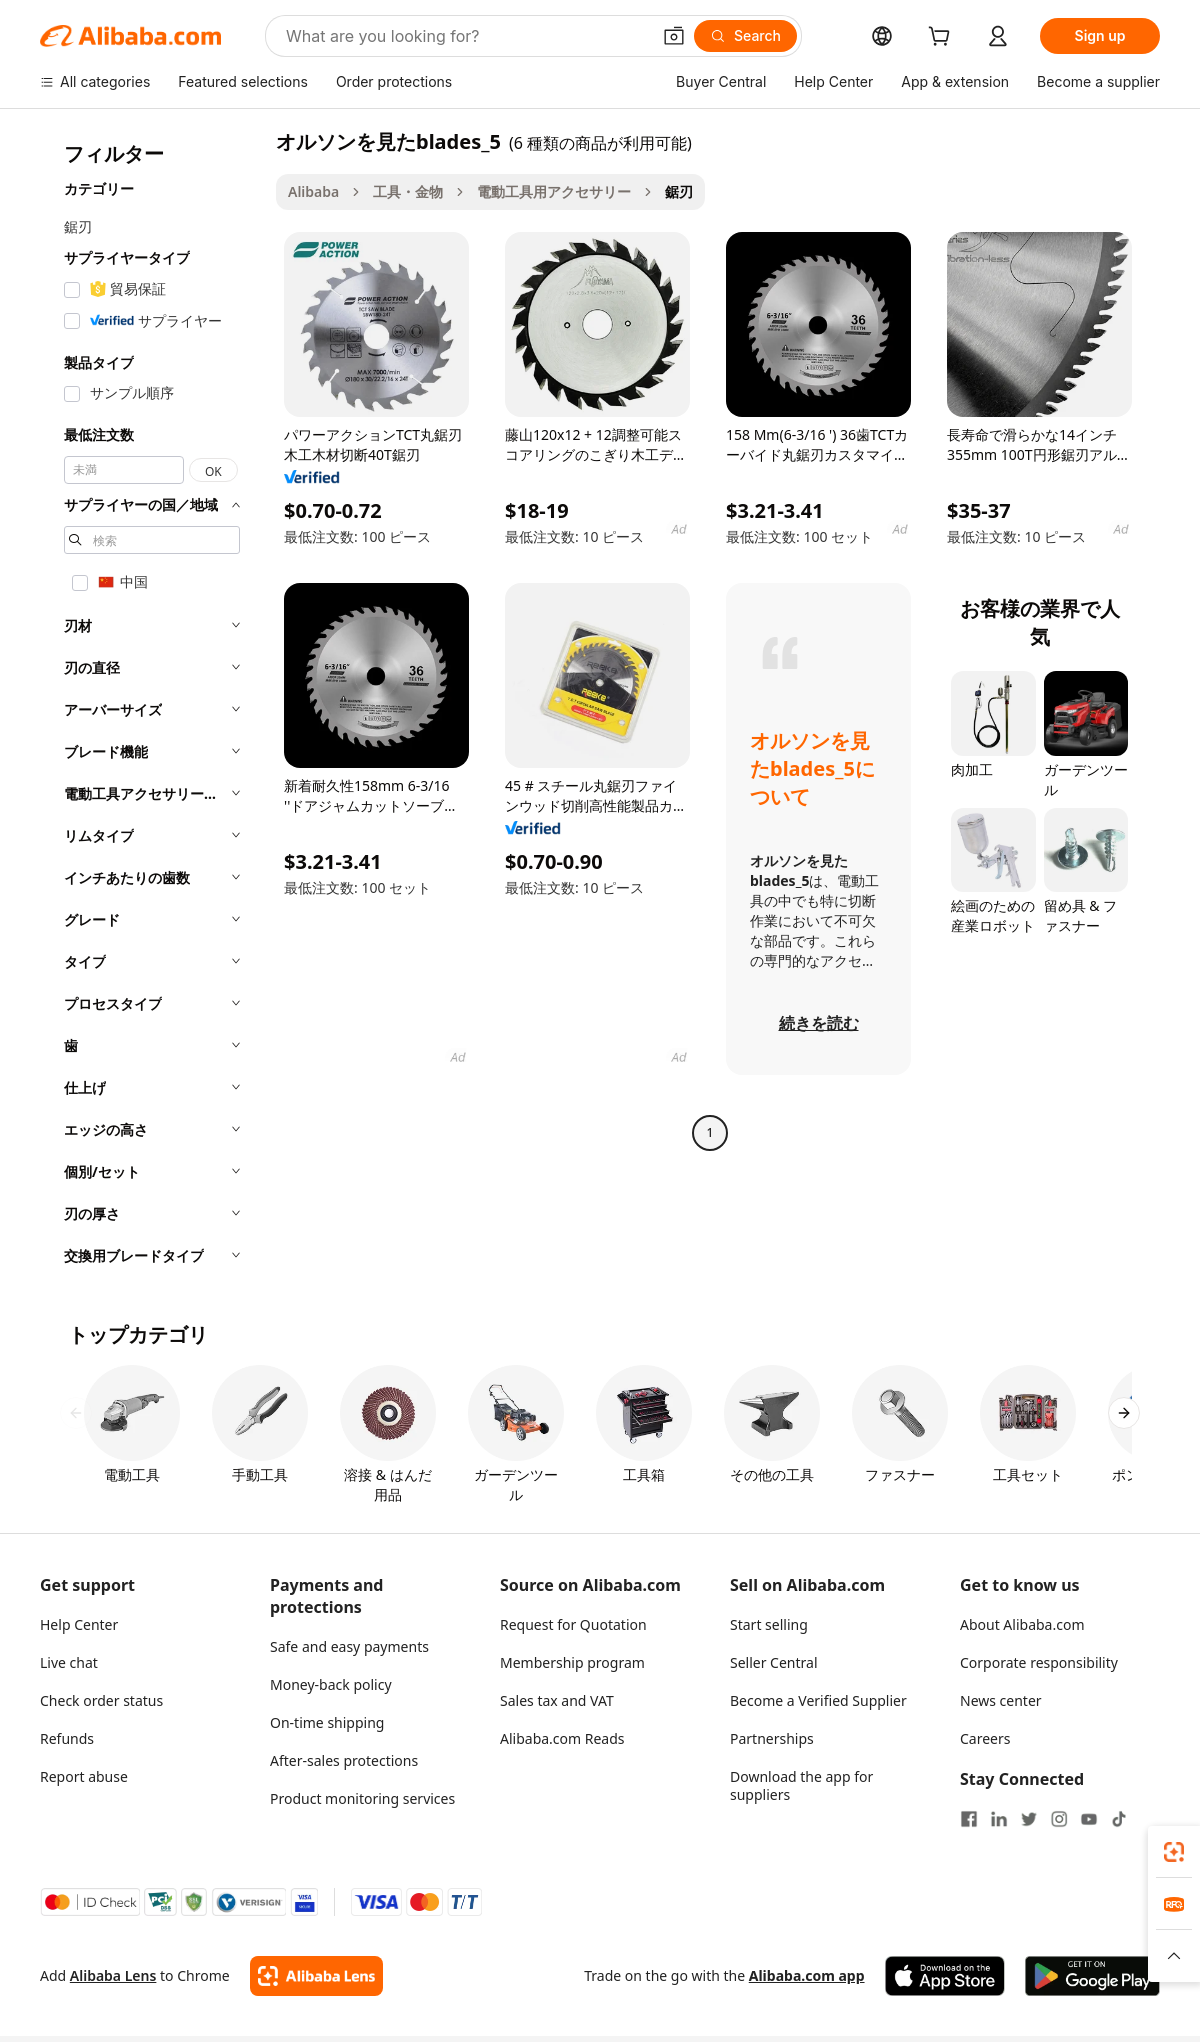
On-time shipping (327, 1722)
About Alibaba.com (1022, 1624)
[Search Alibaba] (466, 36)
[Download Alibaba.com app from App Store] (945, 1976)
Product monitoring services (362, 1798)
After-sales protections (344, 1760)
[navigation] (152, 704)
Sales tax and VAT (557, 1700)
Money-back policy (331, 1684)
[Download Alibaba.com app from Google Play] (1092, 1976)
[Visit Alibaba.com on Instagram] (1059, 1819)
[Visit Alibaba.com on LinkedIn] (999, 1819)
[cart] (943, 38)
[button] (674, 36)
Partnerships (772, 1738)
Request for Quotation (573, 1624)
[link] (1174, 1852)
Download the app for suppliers (801, 1785)
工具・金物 (408, 191)
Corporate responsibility (1039, 1662)
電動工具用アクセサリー (554, 191)
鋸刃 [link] (679, 191)
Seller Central (774, 1662)
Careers (985, 1738)
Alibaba (313, 191)
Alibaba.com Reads (562, 1738)
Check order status (101, 1700)
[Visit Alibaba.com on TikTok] (1119, 1819)
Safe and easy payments (349, 1646)
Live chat (69, 1662)
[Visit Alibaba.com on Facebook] (969, 1819)
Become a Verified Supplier (818, 1700)
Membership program (572, 1662)
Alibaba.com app (807, 1975)
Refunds (67, 1738)
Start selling (769, 1624)
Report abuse (84, 1776)
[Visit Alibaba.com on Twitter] (1029, 1819)
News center (1001, 1700)
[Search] (745, 36)
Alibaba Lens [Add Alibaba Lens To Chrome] (113, 1975)
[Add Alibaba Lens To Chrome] (316, 1976)
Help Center (79, 1624)
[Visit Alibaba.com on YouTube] (1089, 1819)
